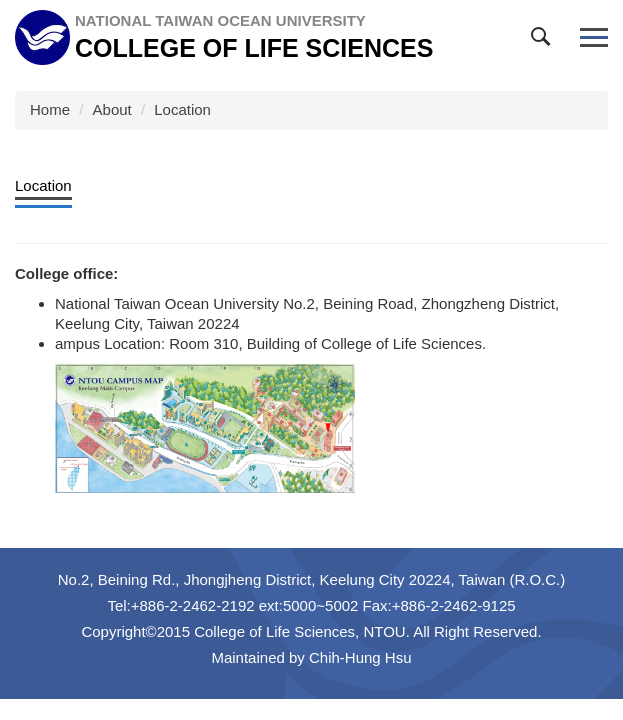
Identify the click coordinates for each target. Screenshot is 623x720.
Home (50, 109)
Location (182, 109)
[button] (545, 41)
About (112, 109)
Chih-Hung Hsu (360, 657)
